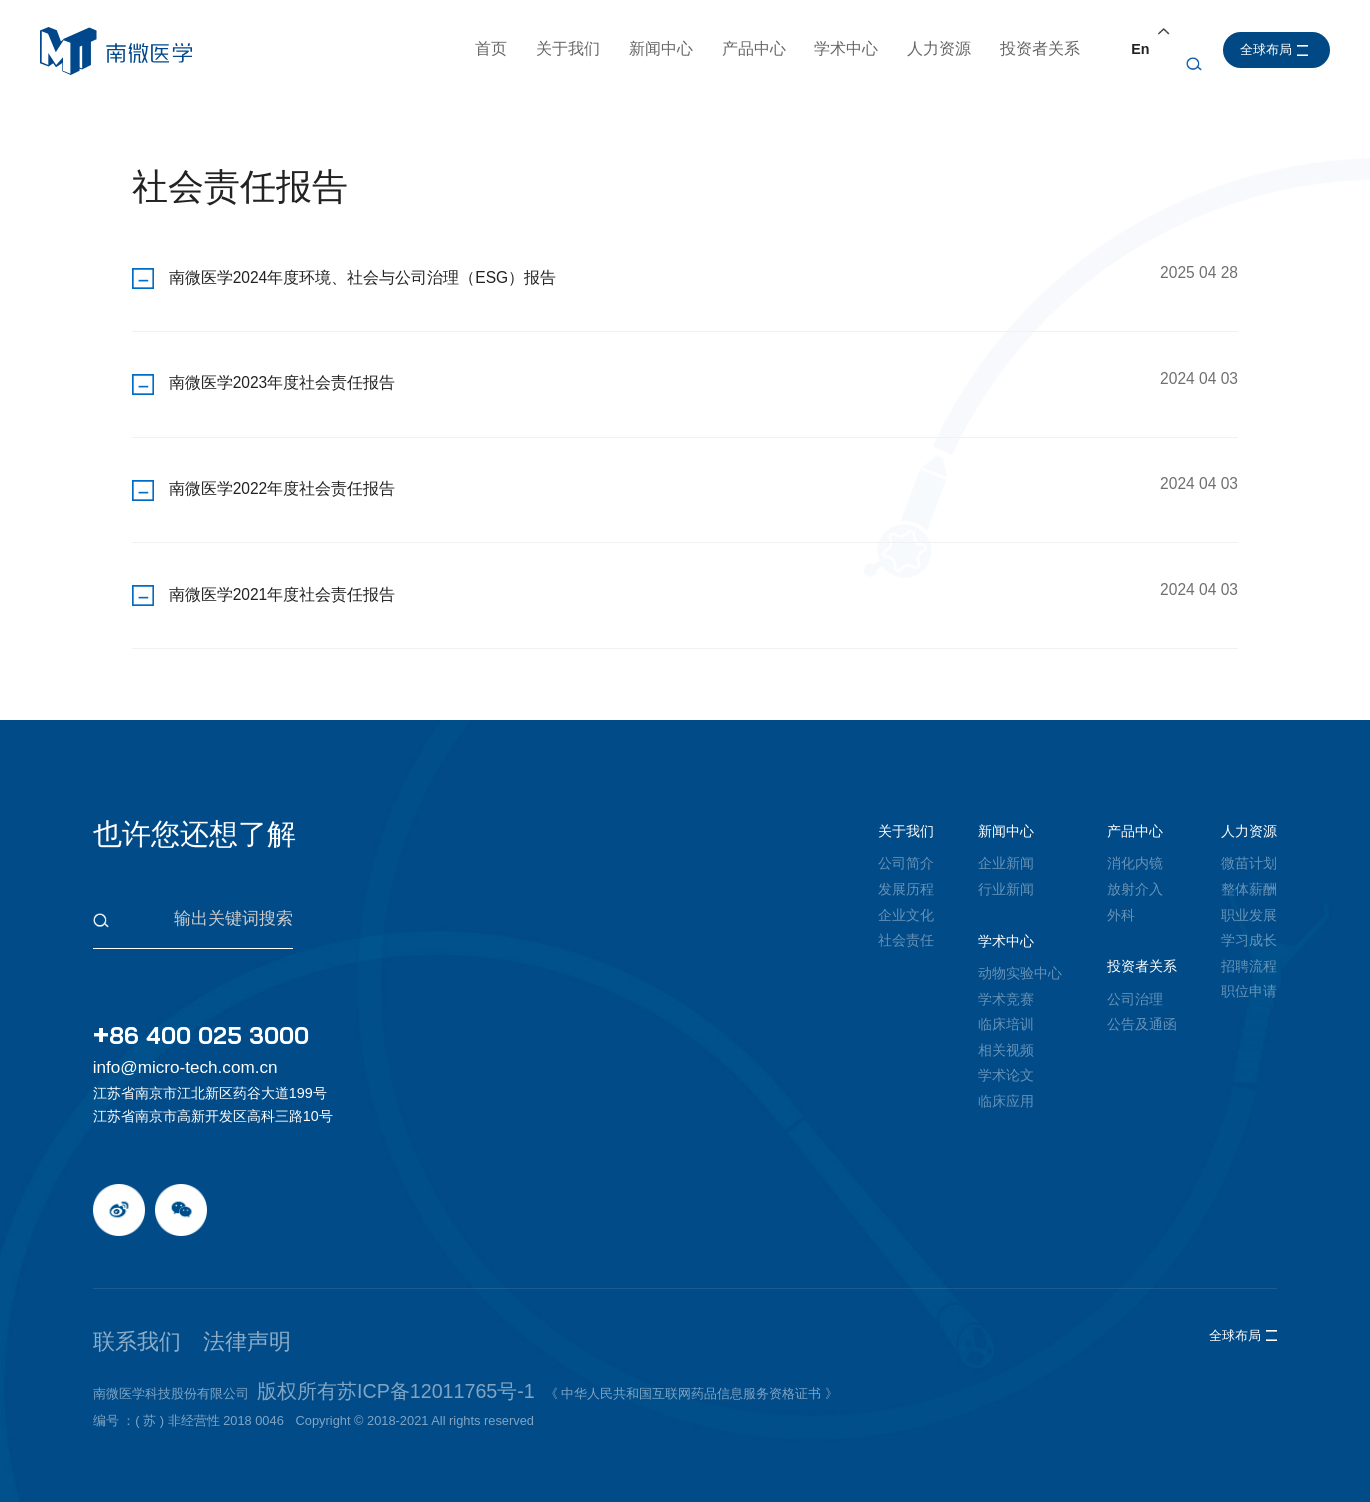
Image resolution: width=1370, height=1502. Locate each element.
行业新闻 (1006, 872)
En (1144, 49)
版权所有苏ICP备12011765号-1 (347, 1339)
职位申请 (1249, 974)
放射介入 (1135, 872)
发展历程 (906, 872)
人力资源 (943, 48)
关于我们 (572, 48)
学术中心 (851, 48)
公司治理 (1135, 982)
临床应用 (1006, 1084)
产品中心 (758, 48)
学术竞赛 (1006, 982)
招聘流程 (1249, 949)
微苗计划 (1249, 847)
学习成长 (1249, 923)
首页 (495, 48)
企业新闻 (1006, 847)
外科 (1121, 898)
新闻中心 (665, 48)
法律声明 (194, 1302)
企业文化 (906, 898)
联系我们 (121, 1302)
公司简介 (906, 847)
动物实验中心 (1020, 956)
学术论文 (1006, 1058)
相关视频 (1006, 1033)
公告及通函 (1142, 1007)
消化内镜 (1135, 847)
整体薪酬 (1249, 872)
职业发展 (1249, 898)
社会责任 (906, 923)
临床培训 (1006, 1007)
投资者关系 (1044, 48)
